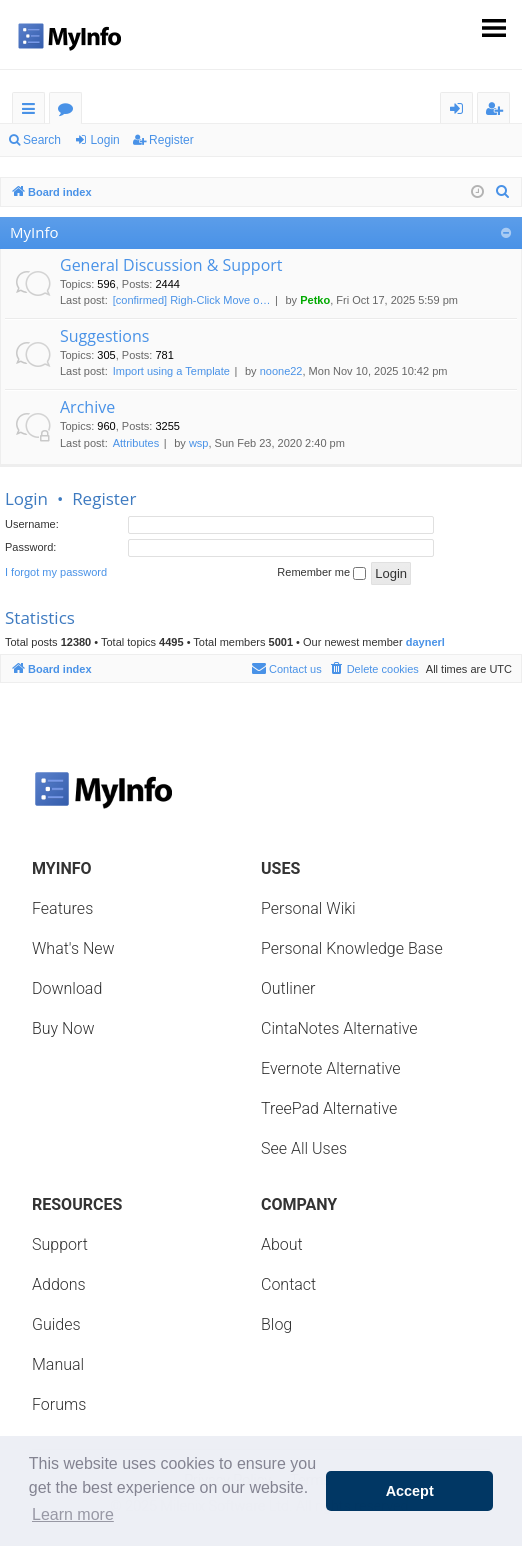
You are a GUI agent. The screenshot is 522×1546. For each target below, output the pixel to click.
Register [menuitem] (498, 111)
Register (171, 140)
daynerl (425, 642)
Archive (87, 407)
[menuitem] (503, 192)
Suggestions (104, 336)
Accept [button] (410, 1491)
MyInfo (34, 232)
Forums (69, 111)
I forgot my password (56, 572)
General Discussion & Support (171, 265)
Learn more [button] (73, 1514)
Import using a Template (171, 371)
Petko (315, 300)
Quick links (32, 111)
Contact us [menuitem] (286, 668)
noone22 (281, 371)
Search (42, 140)
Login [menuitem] (460, 111)
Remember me (321, 573)
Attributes (136, 443)
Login (104, 140)
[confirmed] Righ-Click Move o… (192, 300)
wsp (199, 443)
